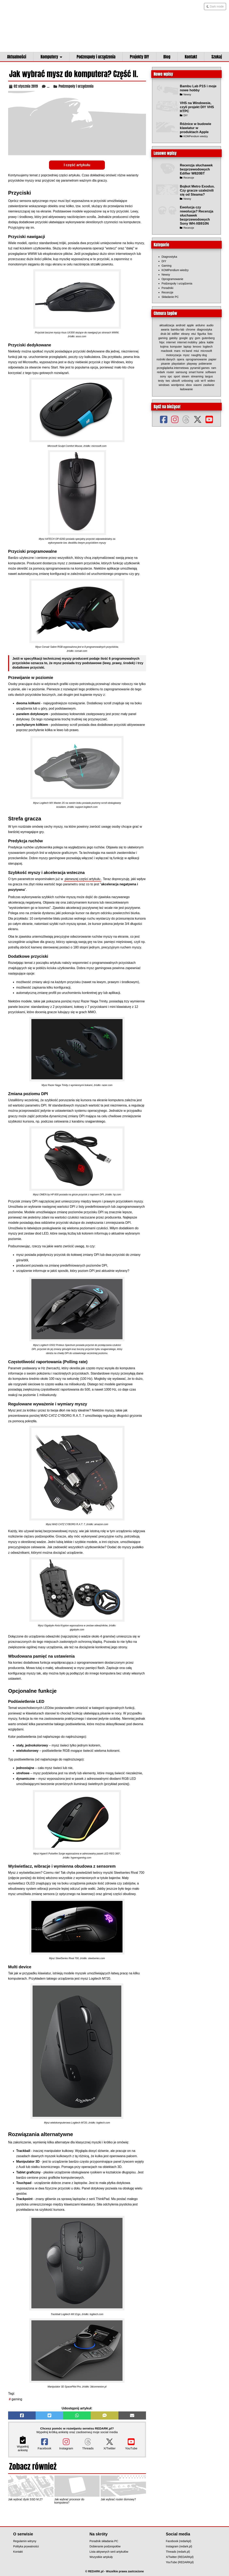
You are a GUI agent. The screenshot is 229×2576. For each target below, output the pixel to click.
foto (210, 333)
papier (212, 359)
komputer (176, 346)
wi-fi (203, 380)
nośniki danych (166, 359)
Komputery (51, 57)
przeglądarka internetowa (173, 368)
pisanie (165, 363)
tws (168, 380)
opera (180, 359)
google (183, 338)
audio (210, 325)
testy (161, 380)
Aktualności (16, 57)
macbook (167, 350)
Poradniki (167, 288)
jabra (202, 342)
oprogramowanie (196, 359)
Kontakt (191, 57)
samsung (181, 372)
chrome (190, 329)
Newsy (166, 274)
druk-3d (165, 333)
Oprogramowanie (172, 279)
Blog (166, 57)
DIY (164, 261)
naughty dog (199, 355)
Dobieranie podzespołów (104, 2546)
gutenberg (208, 338)
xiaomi (197, 385)
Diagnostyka (169, 256)
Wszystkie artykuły (101, 2557)
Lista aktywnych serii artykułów (108, 2551)
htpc (162, 342)
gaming (17, 2399)
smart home (196, 372)
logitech (208, 346)
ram (213, 368)
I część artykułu (77, 165)
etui (193, 333)
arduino (200, 325)
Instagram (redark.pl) (179, 2546)
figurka (201, 333)
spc (170, 376)
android (180, 325)
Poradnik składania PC (103, 2541)
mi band (187, 350)
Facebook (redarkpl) (178, 2541)
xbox (189, 385)
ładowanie (186, 389)
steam (185, 376)
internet (171, 342)
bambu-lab (177, 329)
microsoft (206, 350)
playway (192, 363)
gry (191, 338)
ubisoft (175, 380)
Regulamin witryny (24, 2541)
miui (196, 350)
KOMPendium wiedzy (175, 270)
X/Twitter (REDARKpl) (180, 2557)
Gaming (166, 265)
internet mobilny (187, 342)
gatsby (173, 338)
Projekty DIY (139, 57)
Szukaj (216, 57)
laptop (187, 346)
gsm (197, 338)
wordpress (177, 385)
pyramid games (200, 368)
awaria (165, 329)
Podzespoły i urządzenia (96, 57)
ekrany (185, 333)
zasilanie (208, 385)
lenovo (197, 346)
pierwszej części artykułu (82, 879)
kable (210, 342)
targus (209, 376)
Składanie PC (170, 296)
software (210, 372)
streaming (197, 376)
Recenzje (167, 292)
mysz (186, 355)
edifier (176, 333)
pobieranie (205, 363)
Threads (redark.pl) (178, 2551)
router (170, 372)
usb (197, 380)
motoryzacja (173, 355)
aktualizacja (166, 325)
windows (164, 385)
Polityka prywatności (26, 2546)
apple (190, 325)
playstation (178, 363)
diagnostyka (204, 329)
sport (177, 376)
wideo (211, 380)
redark (161, 372)
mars (177, 350)
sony (163, 376)
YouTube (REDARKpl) (180, 2562)
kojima (164, 346)
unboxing (187, 380)
